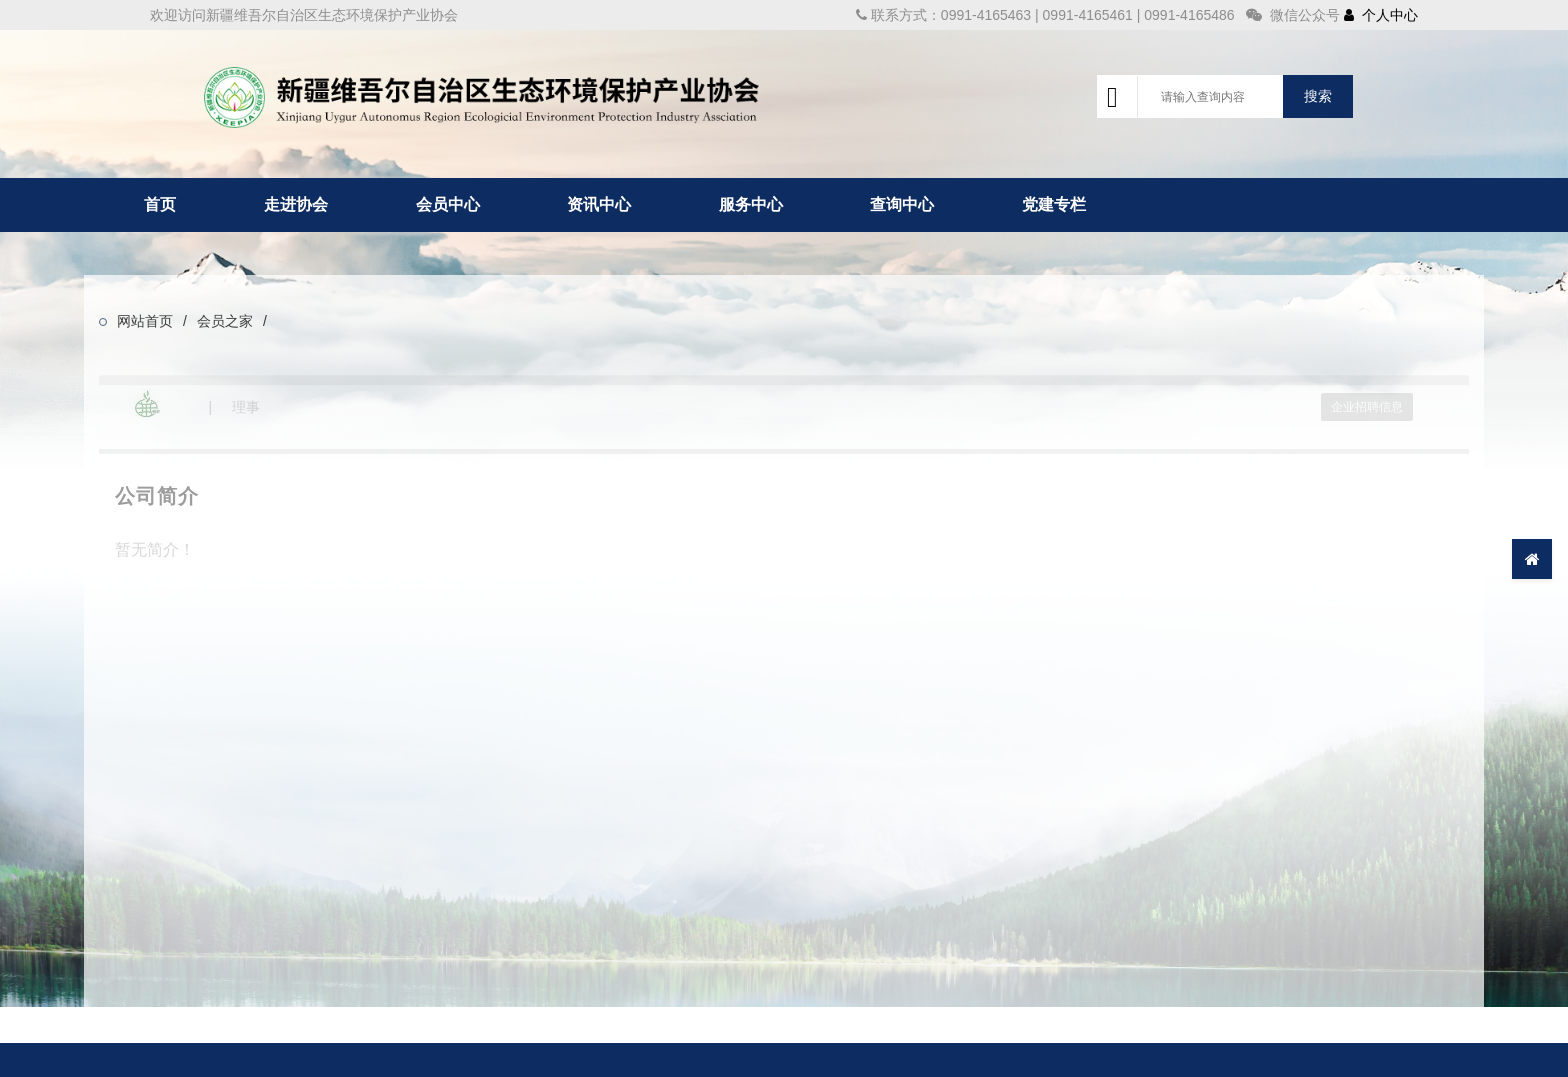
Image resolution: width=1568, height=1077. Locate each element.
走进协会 (296, 204)
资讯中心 (599, 204)
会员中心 (448, 204)
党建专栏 (1054, 204)
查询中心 (902, 204)
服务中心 (751, 204)
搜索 (1318, 96)
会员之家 (225, 321)
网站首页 (145, 321)
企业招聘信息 (1367, 407)
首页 (160, 204)
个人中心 (1381, 15)
